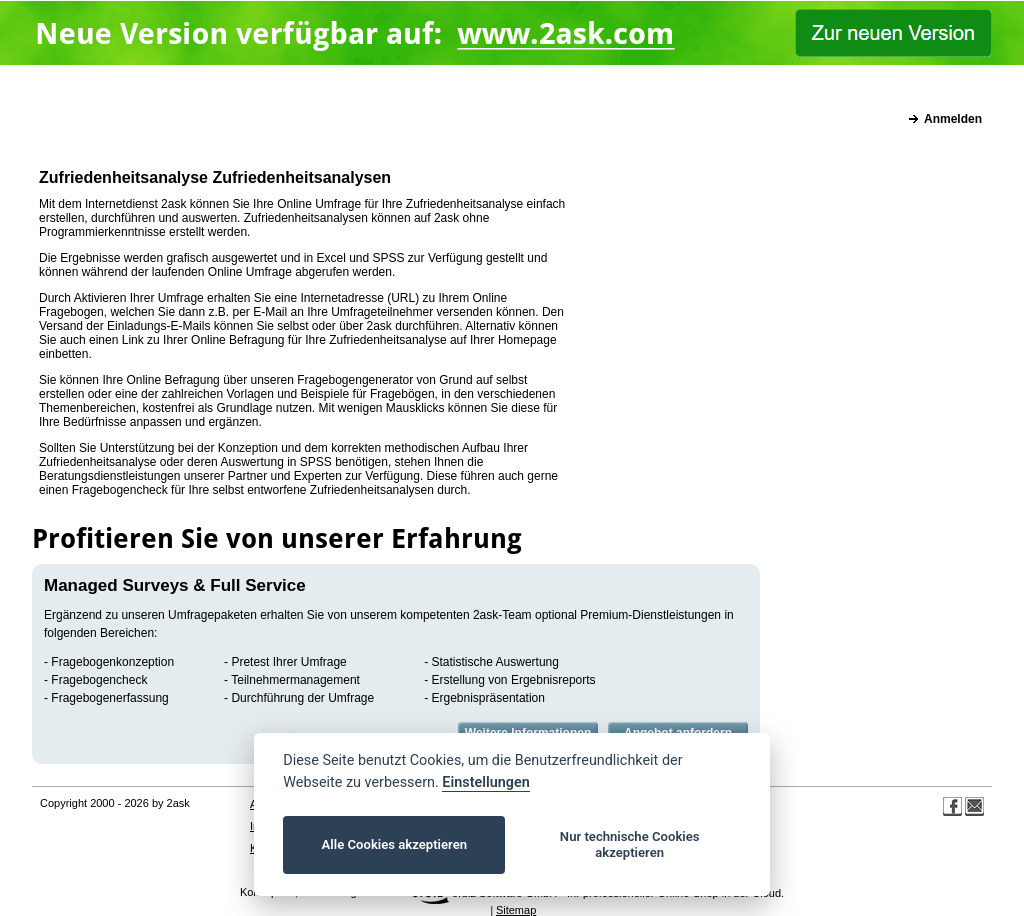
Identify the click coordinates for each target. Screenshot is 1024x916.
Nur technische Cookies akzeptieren (630, 844)
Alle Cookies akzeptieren (394, 844)
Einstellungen (485, 782)
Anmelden (953, 119)
